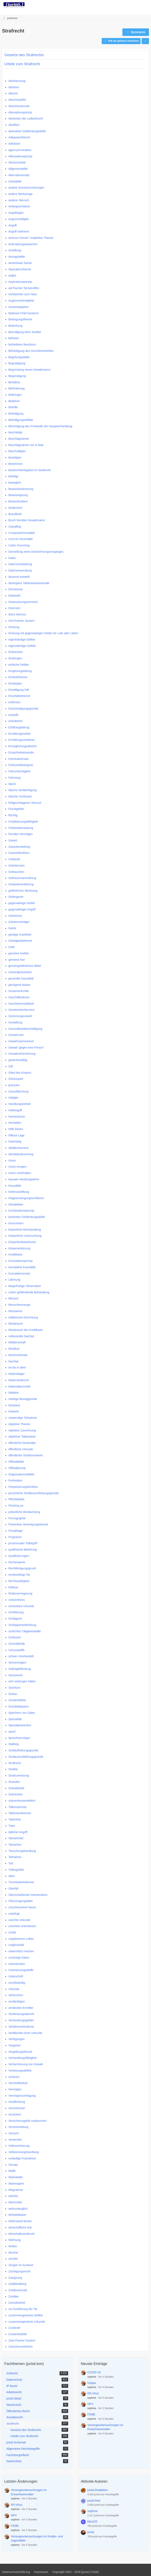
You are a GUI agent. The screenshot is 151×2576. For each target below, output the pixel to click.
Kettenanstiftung (18, 1191)
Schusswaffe (16, 1650)
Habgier (13, 1097)
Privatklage (15, 1530)
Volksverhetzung (18, 2145)
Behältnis (14, 382)
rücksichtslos (16, 1599)
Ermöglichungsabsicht (22, 746)
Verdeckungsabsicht (21, 2014)
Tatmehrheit (15, 1838)
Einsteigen (15, 683)
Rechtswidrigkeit (18, 1581)
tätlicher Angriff (17, 1832)
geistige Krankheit (19, 934)
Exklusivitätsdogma (20, 765)
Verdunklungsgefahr (21, 2020)
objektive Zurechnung (22, 1430)
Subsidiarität (16, 1788)
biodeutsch (15, 507)
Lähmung (14, 1279)
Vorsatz (13, 2164)
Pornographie (17, 1518)
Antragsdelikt (16, 256)
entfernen (14, 702)
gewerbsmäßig (17, 1060)
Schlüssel (14, 1637)
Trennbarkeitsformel (21, 1882)
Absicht (13, 93)
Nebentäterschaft (19, 1386)
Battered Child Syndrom (23, 313)
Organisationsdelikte (21, 1474)
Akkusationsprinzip (20, 156)
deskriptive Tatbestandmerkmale (29, 583)
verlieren (13, 2076)
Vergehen (14, 2045)
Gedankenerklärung (21, 884)
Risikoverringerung (20, 1593)
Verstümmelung (18, 2127)
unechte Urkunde (19, 1920)
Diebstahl (14, 595)
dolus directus (17, 614)
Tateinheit (14, 1819)
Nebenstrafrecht (18, 1380)
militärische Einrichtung (23, 1317)
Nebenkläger (16, 1373)
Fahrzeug (14, 777)
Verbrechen (15, 1995)
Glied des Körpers (19, 1072)
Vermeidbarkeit (17, 2083)
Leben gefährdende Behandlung (28, 1292)
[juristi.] (14, 5)
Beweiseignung (18, 495)
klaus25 (92, 2521)
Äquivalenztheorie (19, 269)
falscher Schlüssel (20, 796)
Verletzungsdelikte (20, 2070)
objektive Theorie (19, 1424)
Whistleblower (17, 2214)
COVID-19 (94, 2372)
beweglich (14, 482)
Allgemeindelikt (18, 168)
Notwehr (13, 1411)
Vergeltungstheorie (20, 2051)
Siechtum (14, 1687)
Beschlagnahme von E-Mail (25, 445)
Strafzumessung (18, 1775)
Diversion (14, 608)
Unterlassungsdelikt (20, 1970)
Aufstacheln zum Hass (22, 294)
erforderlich (15, 721)
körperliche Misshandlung (24, 1229)
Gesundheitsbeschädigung (25, 1028)
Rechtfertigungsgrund (22, 1568)
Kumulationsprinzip (20, 1260)
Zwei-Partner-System (21, 2340)
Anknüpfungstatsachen (22, 244)
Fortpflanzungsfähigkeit (23, 821)
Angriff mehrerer (18, 231)
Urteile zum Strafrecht (22, 64)
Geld (11, 947)
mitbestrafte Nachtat (21, 1336)
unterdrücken (16, 1964)
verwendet (15, 2139)
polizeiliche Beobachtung (24, 1512)
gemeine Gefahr (18, 953)
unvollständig (16, 1982)
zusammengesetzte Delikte (25, 2315)
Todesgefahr (16, 1869)
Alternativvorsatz (18, 175)
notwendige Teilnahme (22, 1417)
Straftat (13, 1769)
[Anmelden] (135, 5)
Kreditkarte (15, 1254)
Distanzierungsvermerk (23, 602)
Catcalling (14, 526)
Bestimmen (15, 463)
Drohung (13, 627)
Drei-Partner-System (21, 620)
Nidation (13, 1392)
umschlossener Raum (22, 1907)
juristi (90, 2532)
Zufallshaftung (17, 2283)
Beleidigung (15, 413)
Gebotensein (16, 865)
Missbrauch (15, 1323)
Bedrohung (15, 325)
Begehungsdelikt (19, 357)
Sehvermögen (17, 1662)
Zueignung (15, 2277)
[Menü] (146, 5)
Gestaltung (15, 1022)
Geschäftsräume (18, 997)
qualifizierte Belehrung (22, 1549)
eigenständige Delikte (22, 645)
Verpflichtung (16, 2101)
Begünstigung (17, 376)
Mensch (13, 1298)
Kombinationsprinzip (21, 1210)
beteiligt (13, 476)
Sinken (12, 1694)
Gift (10, 1066)
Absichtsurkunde (19, 106)
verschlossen (16, 2108)
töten (11, 1876)
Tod (10, 1863)
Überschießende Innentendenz (27, 1894)
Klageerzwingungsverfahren (26, 1198)
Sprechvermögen (19, 1738)
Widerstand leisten (20, 2221)
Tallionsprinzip (17, 1807)
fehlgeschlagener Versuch (24, 802)
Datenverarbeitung (20, 564)
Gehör (12, 928)
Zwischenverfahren (20, 2346)
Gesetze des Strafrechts (24, 55)
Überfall (13, 1888)
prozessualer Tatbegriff (22, 1543)
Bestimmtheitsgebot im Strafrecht (29, 470)
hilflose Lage (16, 1135)
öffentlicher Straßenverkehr (25, 1455)
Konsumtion (16, 1223)
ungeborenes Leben (21, 1938)
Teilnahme (14, 1857)
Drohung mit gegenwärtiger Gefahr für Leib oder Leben (43, 633)
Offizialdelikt (16, 1461)
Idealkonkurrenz (18, 1147)
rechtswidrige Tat (19, 1574)
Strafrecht (14, 1763)
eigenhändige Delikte (21, 639)
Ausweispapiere (18, 307)
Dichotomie (15, 589)
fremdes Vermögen (20, 834)
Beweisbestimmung (20, 489)
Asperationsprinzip (20, 281)
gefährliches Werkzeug (22, 890)
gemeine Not (16, 959)
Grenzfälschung (18, 1091)
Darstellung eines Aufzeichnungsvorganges (35, 551)
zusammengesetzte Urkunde (26, 2321)
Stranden (14, 1781)
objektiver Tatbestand (21, 1436)
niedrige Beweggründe (22, 1399)
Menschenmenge (19, 1304)
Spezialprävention (19, 1725)
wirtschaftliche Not (20, 2227)
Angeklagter (16, 212)
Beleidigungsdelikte (20, 420)
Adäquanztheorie (19, 137)
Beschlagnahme (18, 438)
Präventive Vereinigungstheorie (28, 1524)
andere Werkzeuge (20, 194)
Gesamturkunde (18, 991)
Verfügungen (16, 2039)
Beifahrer (14, 401)
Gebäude (14, 859)
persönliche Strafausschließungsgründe (33, 1493)
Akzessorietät (17, 162)
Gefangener (16, 896)
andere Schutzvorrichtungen (26, 187)
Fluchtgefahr (16, 809)
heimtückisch (16, 1116)
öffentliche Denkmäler (22, 1443)
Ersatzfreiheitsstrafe (21, 752)
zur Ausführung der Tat (22, 2309)
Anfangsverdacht (19, 206)
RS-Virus (93, 2393)
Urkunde (13, 1989)
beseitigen (14, 457)
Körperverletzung (19, 1248)
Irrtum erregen (17, 1166)
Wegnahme (15, 2189)
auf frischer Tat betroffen (23, 288)
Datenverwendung (20, 570)
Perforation (15, 1480)
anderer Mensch (18, 200)
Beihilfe (13, 407)
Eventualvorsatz (18, 758)
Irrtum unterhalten (19, 1173)
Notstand (14, 1405)
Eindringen (15, 658)
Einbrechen (15, 652)
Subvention (15, 1794)
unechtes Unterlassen (22, 1926)
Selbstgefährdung (19, 1668)
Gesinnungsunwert (20, 1016)
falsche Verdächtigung (22, 790)
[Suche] (125, 5)
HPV (90, 2404)
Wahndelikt (15, 2177)
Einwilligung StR (18, 689)
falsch (12, 784)
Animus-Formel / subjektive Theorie (30, 237)
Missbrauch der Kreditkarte (25, 1330)
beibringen (15, 394)
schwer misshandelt (21, 1656)
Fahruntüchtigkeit (19, 771)
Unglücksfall (16, 1945)
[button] (145, 41)
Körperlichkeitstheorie (22, 1242)
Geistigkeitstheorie (20, 940)
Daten (12, 558)
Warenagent (16, 2183)
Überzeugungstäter (20, 1901)
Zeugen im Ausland (20, 2265)
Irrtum (12, 1160)
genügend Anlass (19, 984)
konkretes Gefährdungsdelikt (26, 1217)
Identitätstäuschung (20, 1154)
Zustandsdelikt (17, 2334)
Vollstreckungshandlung (23, 2152)
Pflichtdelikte (16, 1499)
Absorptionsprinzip (20, 112)
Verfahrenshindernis (21, 2026)
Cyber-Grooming (18, 545)
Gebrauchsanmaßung (22, 878)
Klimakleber (15, 1204)
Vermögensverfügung (22, 2095)
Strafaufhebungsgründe (23, 1750)
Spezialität (15, 1719)
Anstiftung (14, 250)
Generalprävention (20, 972)
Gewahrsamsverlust (21, 1041)
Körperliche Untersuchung (25, 1235)
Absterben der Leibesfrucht (25, 118)
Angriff (12, 225)
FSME (91, 2414)
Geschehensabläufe (21, 1003)
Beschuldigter (17, 451)
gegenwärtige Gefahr (21, 903)
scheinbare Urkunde (21, 1606)
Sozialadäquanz (18, 1706)
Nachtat (13, 1361)
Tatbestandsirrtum (19, 1813)
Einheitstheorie (17, 677)
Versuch (13, 2133)
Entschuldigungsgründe (23, 708)
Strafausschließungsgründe (25, 1756)
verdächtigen (16, 2001)
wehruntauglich (18, 2208)
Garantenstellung (19, 846)
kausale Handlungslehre (23, 1179)
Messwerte (15, 1311)
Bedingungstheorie (20, 319)
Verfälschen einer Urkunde (25, 2033)
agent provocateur (20, 150)
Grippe (91, 2383)
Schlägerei (15, 1618)
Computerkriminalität (21, 532)
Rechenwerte (16, 1562)
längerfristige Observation (24, 1286)
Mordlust (13, 1348)
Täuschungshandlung (22, 1851)
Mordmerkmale (17, 1355)
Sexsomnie (15, 1675)
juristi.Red (93, 2500)
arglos (12, 275)
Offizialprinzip (17, 1468)
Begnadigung (16, 363)
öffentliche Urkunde (20, 1449)
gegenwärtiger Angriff (21, 909)
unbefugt (14, 1913)
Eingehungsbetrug (20, 671)
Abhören (13, 87)
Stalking (13, 1744)
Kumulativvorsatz (19, 1273)
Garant (12, 840)
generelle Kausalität (21, 978)
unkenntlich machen (21, 1951)
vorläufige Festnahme (22, 2158)
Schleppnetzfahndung (22, 1625)
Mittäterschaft (17, 1342)
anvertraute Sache (20, 263)
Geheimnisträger (19, 922)
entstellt (13, 715)
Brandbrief (15, 514)
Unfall (12, 1932)
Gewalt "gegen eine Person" (26, 1047)
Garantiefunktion (18, 852)
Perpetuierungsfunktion (23, 1486)
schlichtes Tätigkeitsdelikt (24, 1631)
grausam (13, 1085)
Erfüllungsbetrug (18, 727)
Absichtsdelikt (17, 99)
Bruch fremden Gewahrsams (26, 520)
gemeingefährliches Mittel (24, 965)
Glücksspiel (15, 1078)
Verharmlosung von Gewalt (25, 2064)
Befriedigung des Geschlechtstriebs (30, 350)
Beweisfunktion (18, 501)
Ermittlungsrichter (19, 733)
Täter (11, 1825)
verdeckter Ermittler (20, 2007)
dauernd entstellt (19, 576)
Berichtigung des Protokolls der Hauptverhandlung (40, 426)
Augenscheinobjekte (21, 300)
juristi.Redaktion (97, 2490)
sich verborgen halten (22, 1681)
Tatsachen (14, 1844)
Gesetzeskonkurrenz (21, 1009)
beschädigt (15, 432)
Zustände (14, 2327)
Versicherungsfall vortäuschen (27, 2120)
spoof (11, 1731)
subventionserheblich (21, 1800)
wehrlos (13, 2196)
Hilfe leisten (15, 1129)
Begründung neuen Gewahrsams (29, 369)
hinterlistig (14, 1141)
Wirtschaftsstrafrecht (21, 2233)
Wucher (13, 2252)
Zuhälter (13, 2296)
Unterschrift (15, 1976)
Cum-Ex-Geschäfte (20, 539)
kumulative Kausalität (21, 1267)
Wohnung (14, 2240)
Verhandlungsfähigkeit (22, 2057)
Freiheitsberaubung (20, 828)
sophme (91, 2376)
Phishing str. (16, 1505)
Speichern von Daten (21, 1712)
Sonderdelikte (17, 1700)
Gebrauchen (16, 871)
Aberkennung (16, 81)
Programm (15, 1537)
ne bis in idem (17, 1367)
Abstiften (13, 124)
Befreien (13, 338)
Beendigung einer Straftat (24, 332)
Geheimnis (15, 915)
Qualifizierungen (18, 1555)
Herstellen (14, 1122)
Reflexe (13, 1587)
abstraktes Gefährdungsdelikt (27, 131)
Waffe (12, 2170)
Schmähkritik (16, 1643)
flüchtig (12, 815)
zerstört (13, 2258)
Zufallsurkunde (17, 2290)
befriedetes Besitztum (22, 344)
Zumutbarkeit (16, 2302)
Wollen (12, 2246)
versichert (14, 2114)
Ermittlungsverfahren (21, 739)
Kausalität (14, 1185)
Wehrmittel (15, 2202)
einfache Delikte (18, 664)
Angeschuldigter (18, 219)
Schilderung (16, 1612)
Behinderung (16, 388)
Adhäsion (14, 143)
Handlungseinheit (19, 1104)
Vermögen (14, 2089)
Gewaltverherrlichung (21, 1053)
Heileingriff (15, 1110)
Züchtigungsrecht (19, 2271)
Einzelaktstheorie (19, 696)
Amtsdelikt (15, 181)
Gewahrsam (16, 1034)
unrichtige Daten (18, 1957)
